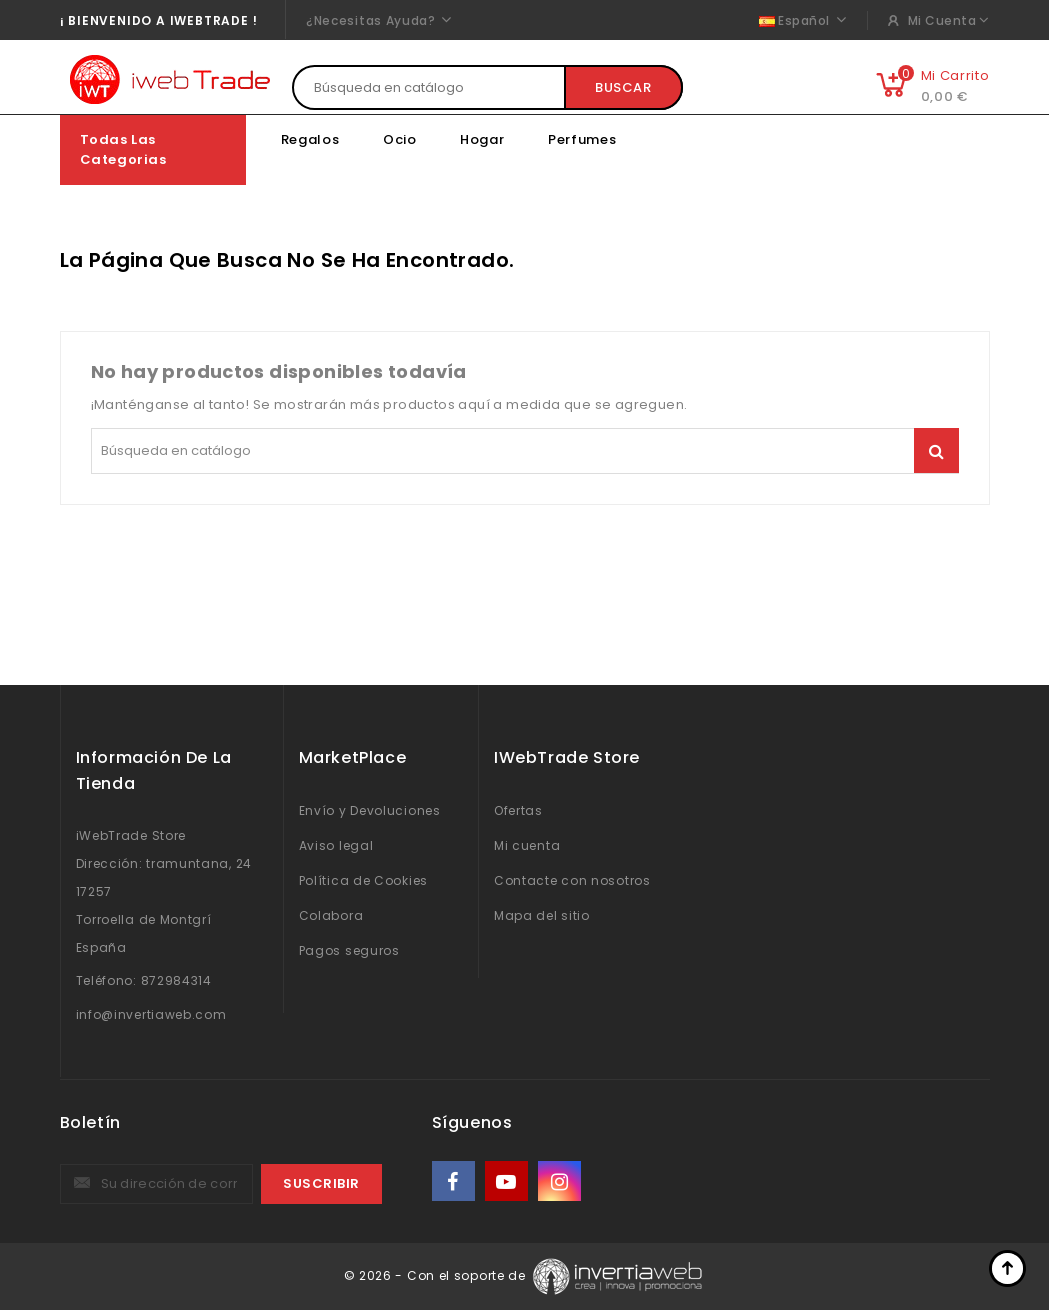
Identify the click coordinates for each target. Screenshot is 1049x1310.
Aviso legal (336, 845)
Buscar (623, 87)
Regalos (310, 139)
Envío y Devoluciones (370, 810)
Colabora (331, 915)
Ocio (400, 139)
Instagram (561, 1181)
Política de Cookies (363, 880)
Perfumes (582, 139)
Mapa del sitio (542, 915)
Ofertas (518, 810)
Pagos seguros (349, 950)
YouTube (508, 1181)
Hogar (482, 139)
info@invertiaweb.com (151, 1014)
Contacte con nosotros (572, 880)
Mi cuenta (527, 845)
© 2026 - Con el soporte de (437, 1275)
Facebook (455, 1181)
